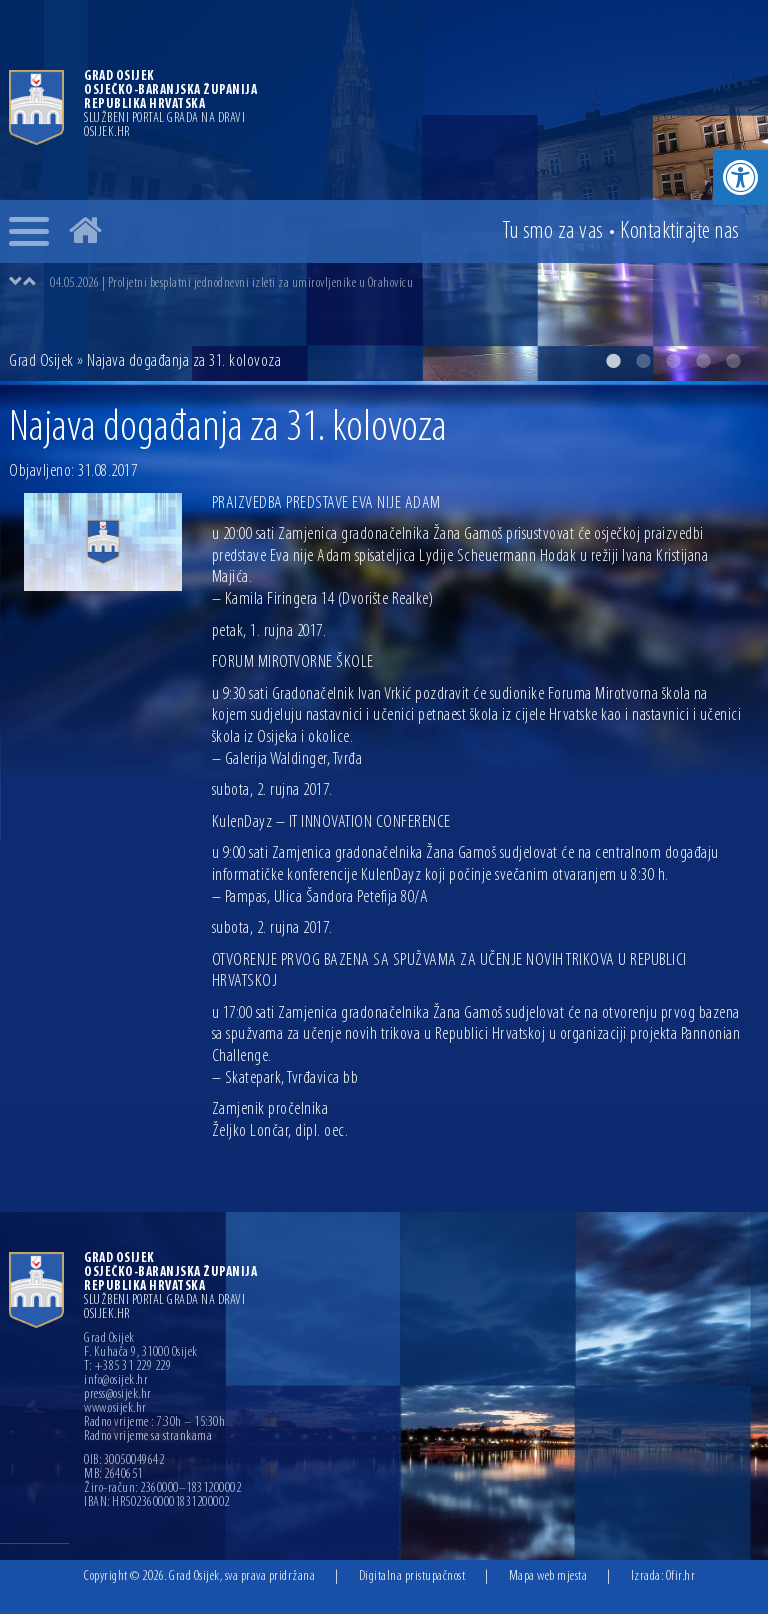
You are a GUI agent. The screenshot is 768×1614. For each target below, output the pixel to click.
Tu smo (553, 232)
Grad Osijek (41, 361)
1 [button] (613, 361)
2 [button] (643, 361)
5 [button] (733, 361)
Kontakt (680, 232)
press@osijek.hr (118, 1395)
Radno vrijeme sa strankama (148, 1437)
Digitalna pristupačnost (412, 1576)
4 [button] (703, 361)
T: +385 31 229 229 (127, 1367)
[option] (384, 190)
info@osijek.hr (116, 1381)
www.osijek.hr (115, 1409)
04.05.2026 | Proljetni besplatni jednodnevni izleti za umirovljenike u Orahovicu (231, 283)
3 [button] (673, 361)
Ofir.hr (681, 1576)
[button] (740, 177)
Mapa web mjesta (548, 1576)
